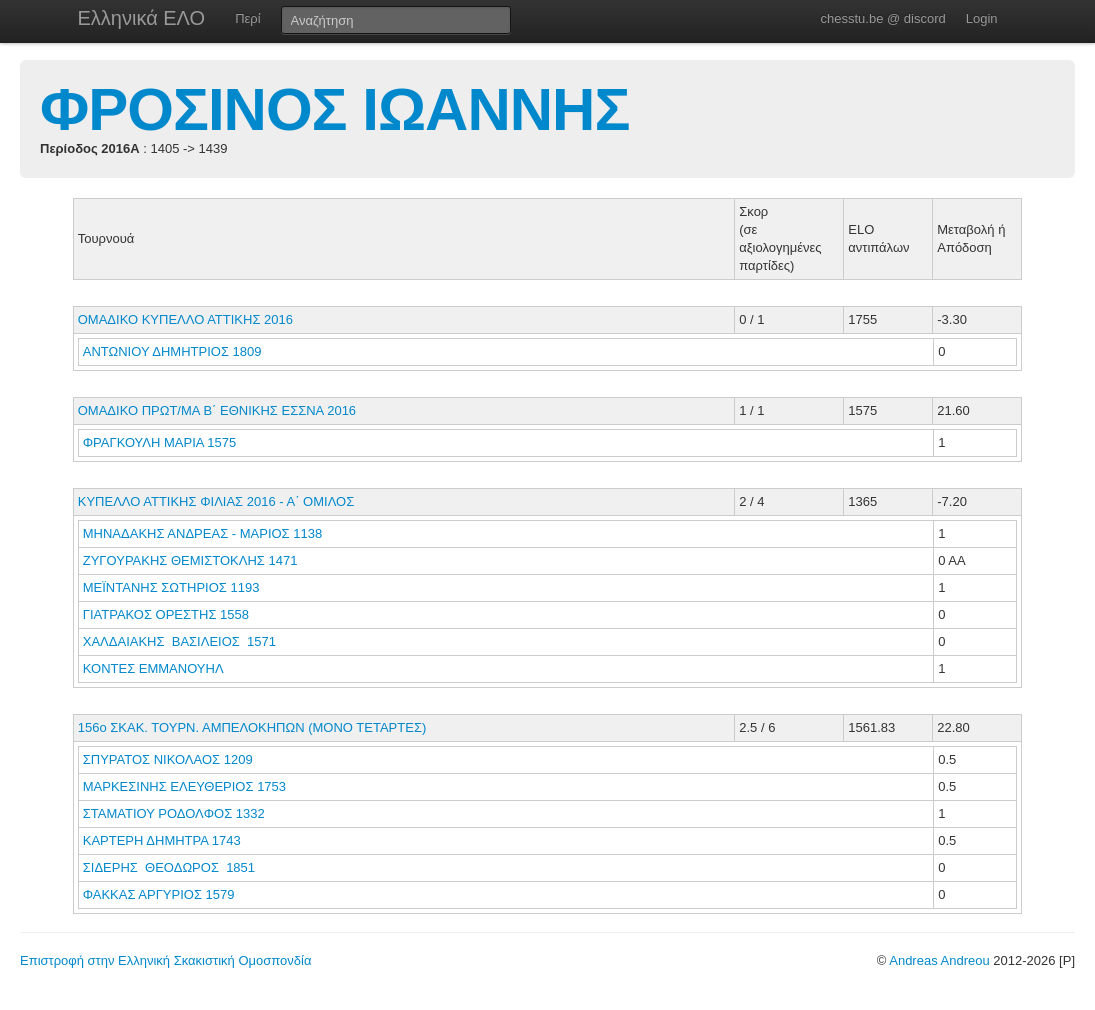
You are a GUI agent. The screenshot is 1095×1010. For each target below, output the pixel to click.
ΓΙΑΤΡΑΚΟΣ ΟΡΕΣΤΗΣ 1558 (166, 614)
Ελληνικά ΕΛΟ (142, 18)
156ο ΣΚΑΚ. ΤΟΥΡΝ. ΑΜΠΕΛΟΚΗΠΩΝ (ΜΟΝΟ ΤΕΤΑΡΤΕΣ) (252, 727)
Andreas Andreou (939, 960)
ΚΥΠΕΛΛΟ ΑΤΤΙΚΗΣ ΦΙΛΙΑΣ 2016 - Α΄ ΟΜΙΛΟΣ (216, 501)
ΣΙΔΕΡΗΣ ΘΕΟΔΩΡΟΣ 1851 (169, 867)
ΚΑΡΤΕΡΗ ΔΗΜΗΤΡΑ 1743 (162, 840)
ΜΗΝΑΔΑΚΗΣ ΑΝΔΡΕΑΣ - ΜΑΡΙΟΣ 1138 (202, 533)
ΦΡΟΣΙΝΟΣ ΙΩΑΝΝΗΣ (334, 109)
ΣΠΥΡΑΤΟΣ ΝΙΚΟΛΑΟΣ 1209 (168, 759)
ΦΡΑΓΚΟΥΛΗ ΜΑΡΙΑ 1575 (160, 442)
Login (982, 18)
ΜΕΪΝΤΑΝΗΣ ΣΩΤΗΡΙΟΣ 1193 (171, 587)
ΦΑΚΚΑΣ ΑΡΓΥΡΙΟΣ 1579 (159, 894)
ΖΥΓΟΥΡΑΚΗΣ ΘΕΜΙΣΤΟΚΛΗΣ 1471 (190, 560)
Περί (247, 18)
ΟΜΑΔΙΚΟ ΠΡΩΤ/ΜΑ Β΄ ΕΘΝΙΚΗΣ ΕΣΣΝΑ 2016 (217, 410)
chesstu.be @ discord (882, 18)
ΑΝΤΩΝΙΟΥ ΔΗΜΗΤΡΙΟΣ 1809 (172, 351)
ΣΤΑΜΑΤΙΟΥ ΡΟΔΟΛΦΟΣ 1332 (174, 813)
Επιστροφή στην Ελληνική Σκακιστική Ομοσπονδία (165, 960)
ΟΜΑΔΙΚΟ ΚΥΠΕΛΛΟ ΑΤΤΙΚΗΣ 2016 (185, 319)
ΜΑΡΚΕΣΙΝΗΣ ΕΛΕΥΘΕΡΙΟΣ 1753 (184, 786)
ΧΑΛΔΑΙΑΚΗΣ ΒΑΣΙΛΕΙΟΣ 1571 (179, 641)
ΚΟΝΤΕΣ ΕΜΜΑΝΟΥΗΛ (155, 668)
